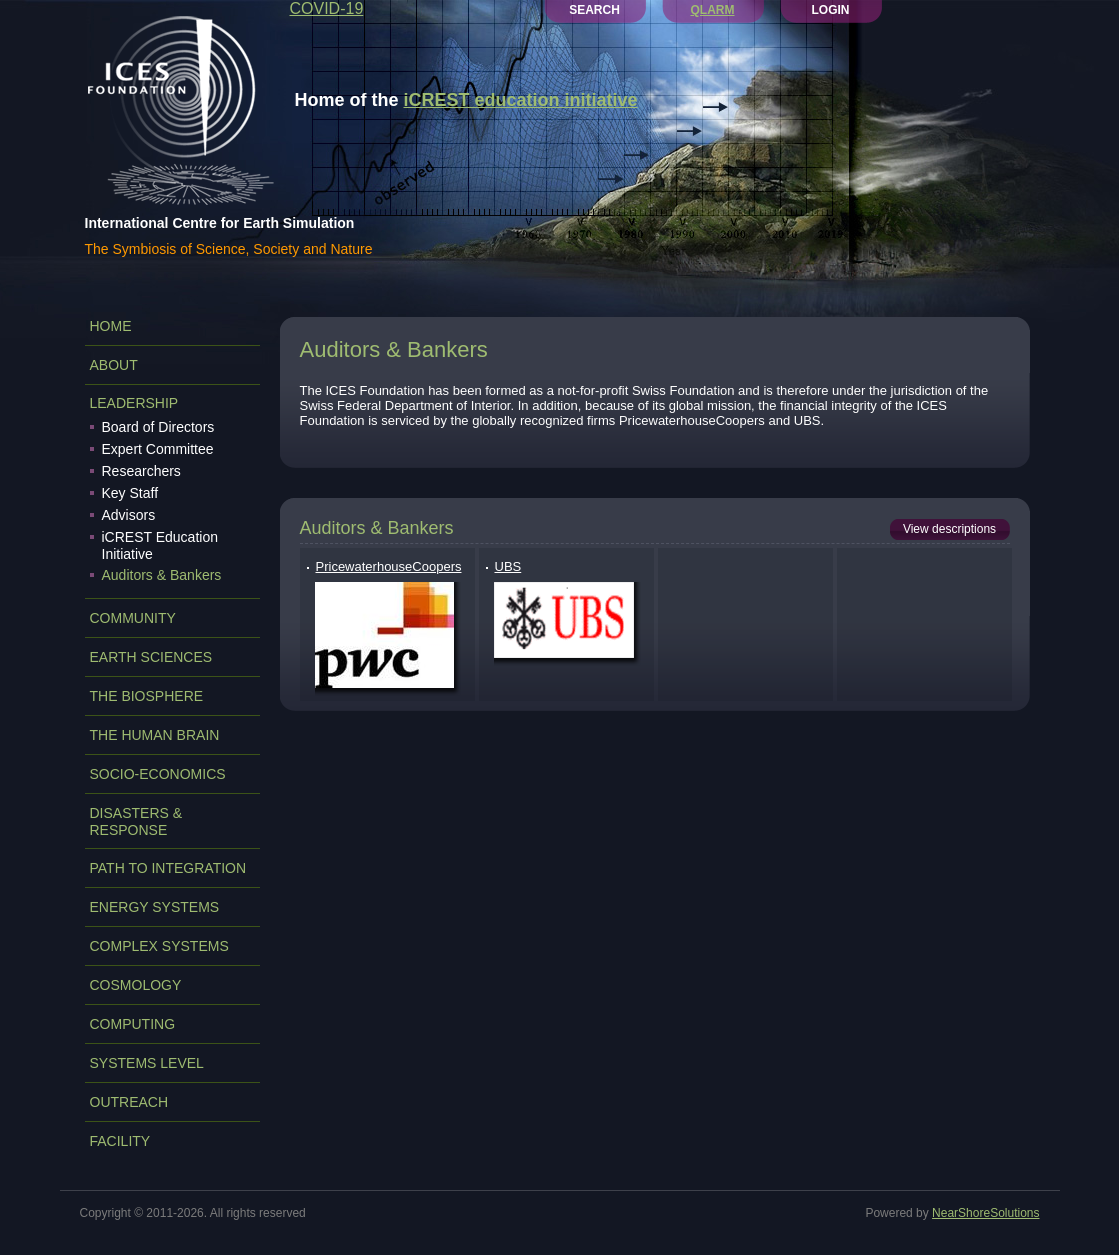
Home (111, 326)
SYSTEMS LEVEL (147, 1063)
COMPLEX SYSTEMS (159, 946)
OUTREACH (129, 1102)
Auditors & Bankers (162, 575)
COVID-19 (327, 8)
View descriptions (949, 529)
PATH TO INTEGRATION (168, 868)
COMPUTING (133, 1024)
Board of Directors (158, 427)
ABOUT (114, 365)
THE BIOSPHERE (147, 696)
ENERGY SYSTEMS (155, 907)
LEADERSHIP (134, 403)
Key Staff (130, 493)
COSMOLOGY (136, 985)
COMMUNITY (133, 618)
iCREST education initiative (521, 100)
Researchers (141, 471)
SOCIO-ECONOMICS (158, 774)
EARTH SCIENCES (151, 657)
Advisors (129, 515)
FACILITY (120, 1141)
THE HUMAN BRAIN (155, 735)
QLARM (713, 10)
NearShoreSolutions (985, 1213)
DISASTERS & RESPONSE (136, 821)
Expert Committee (158, 449)
